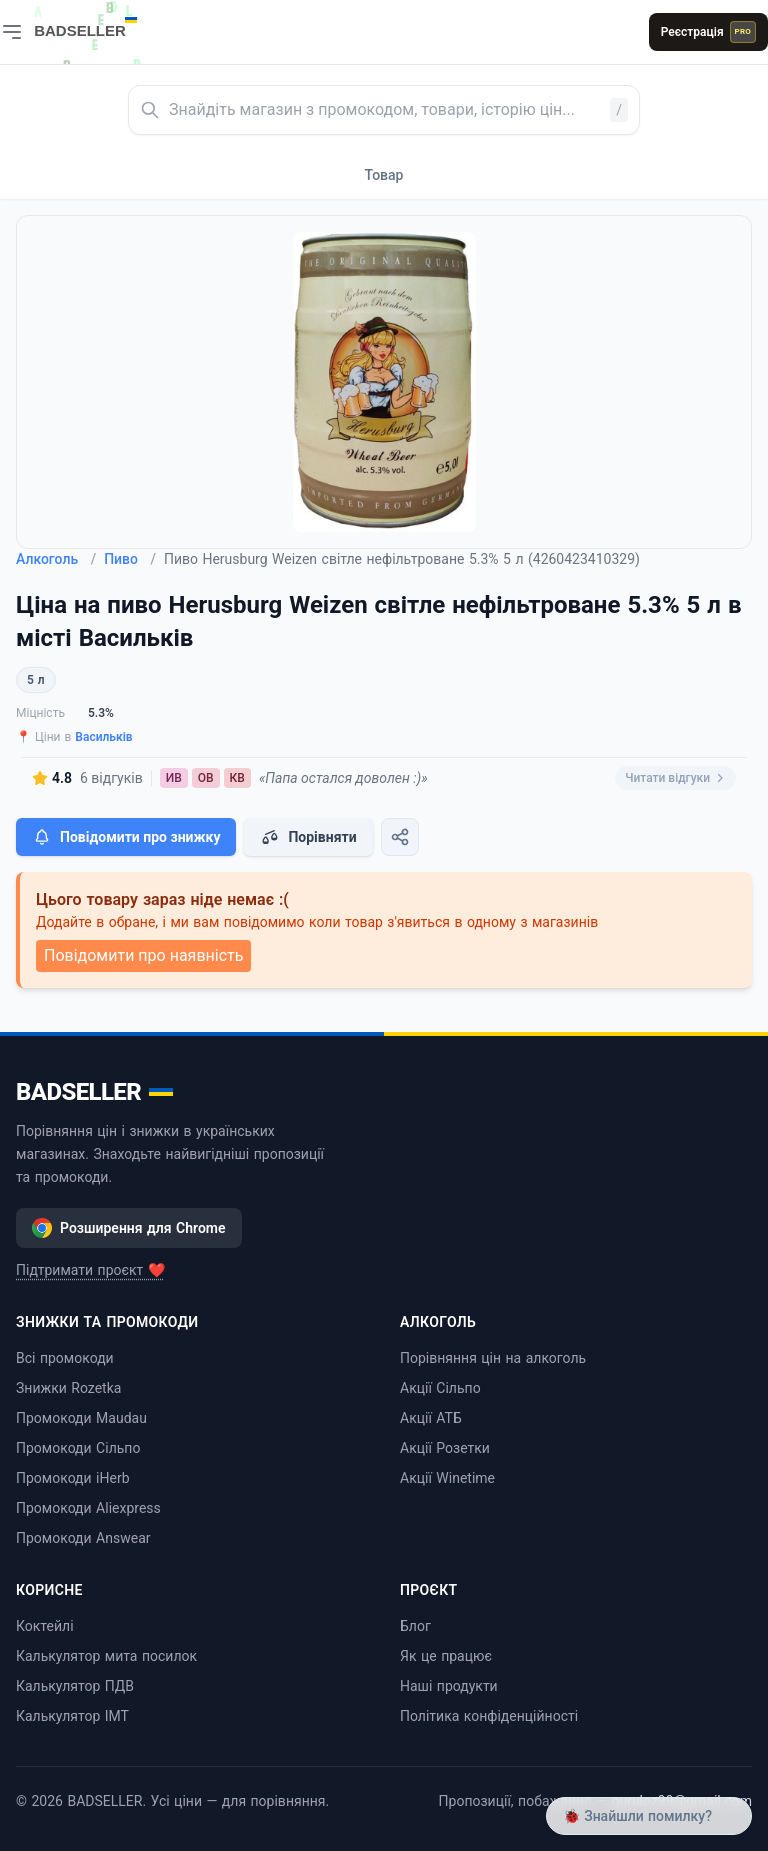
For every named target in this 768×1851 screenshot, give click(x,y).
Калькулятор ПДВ (75, 1686)
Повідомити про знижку (126, 837)
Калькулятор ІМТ (72, 1716)
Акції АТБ (431, 1418)
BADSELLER (94, 1092)
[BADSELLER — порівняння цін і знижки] (96, 25)
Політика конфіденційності (489, 1716)
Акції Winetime (447, 1478)
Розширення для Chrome (129, 1228)
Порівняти (308, 837)
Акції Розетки (445, 1448)
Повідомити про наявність (143, 955)
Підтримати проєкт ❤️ (90, 1270)
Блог (415, 1626)
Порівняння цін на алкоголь (493, 1358)
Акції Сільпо (440, 1388)
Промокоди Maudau (81, 1418)
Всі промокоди (65, 1358)
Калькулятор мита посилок (106, 1656)
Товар (384, 175)
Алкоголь (56, 559)
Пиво (130, 559)
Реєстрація (708, 32)
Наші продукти (449, 1686)
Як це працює (446, 1656)
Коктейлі (45, 1626)
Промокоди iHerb (73, 1478)
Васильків (103, 737)
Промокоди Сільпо (78, 1448)
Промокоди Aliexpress (88, 1508)
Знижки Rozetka (68, 1388)
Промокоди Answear (83, 1538)
